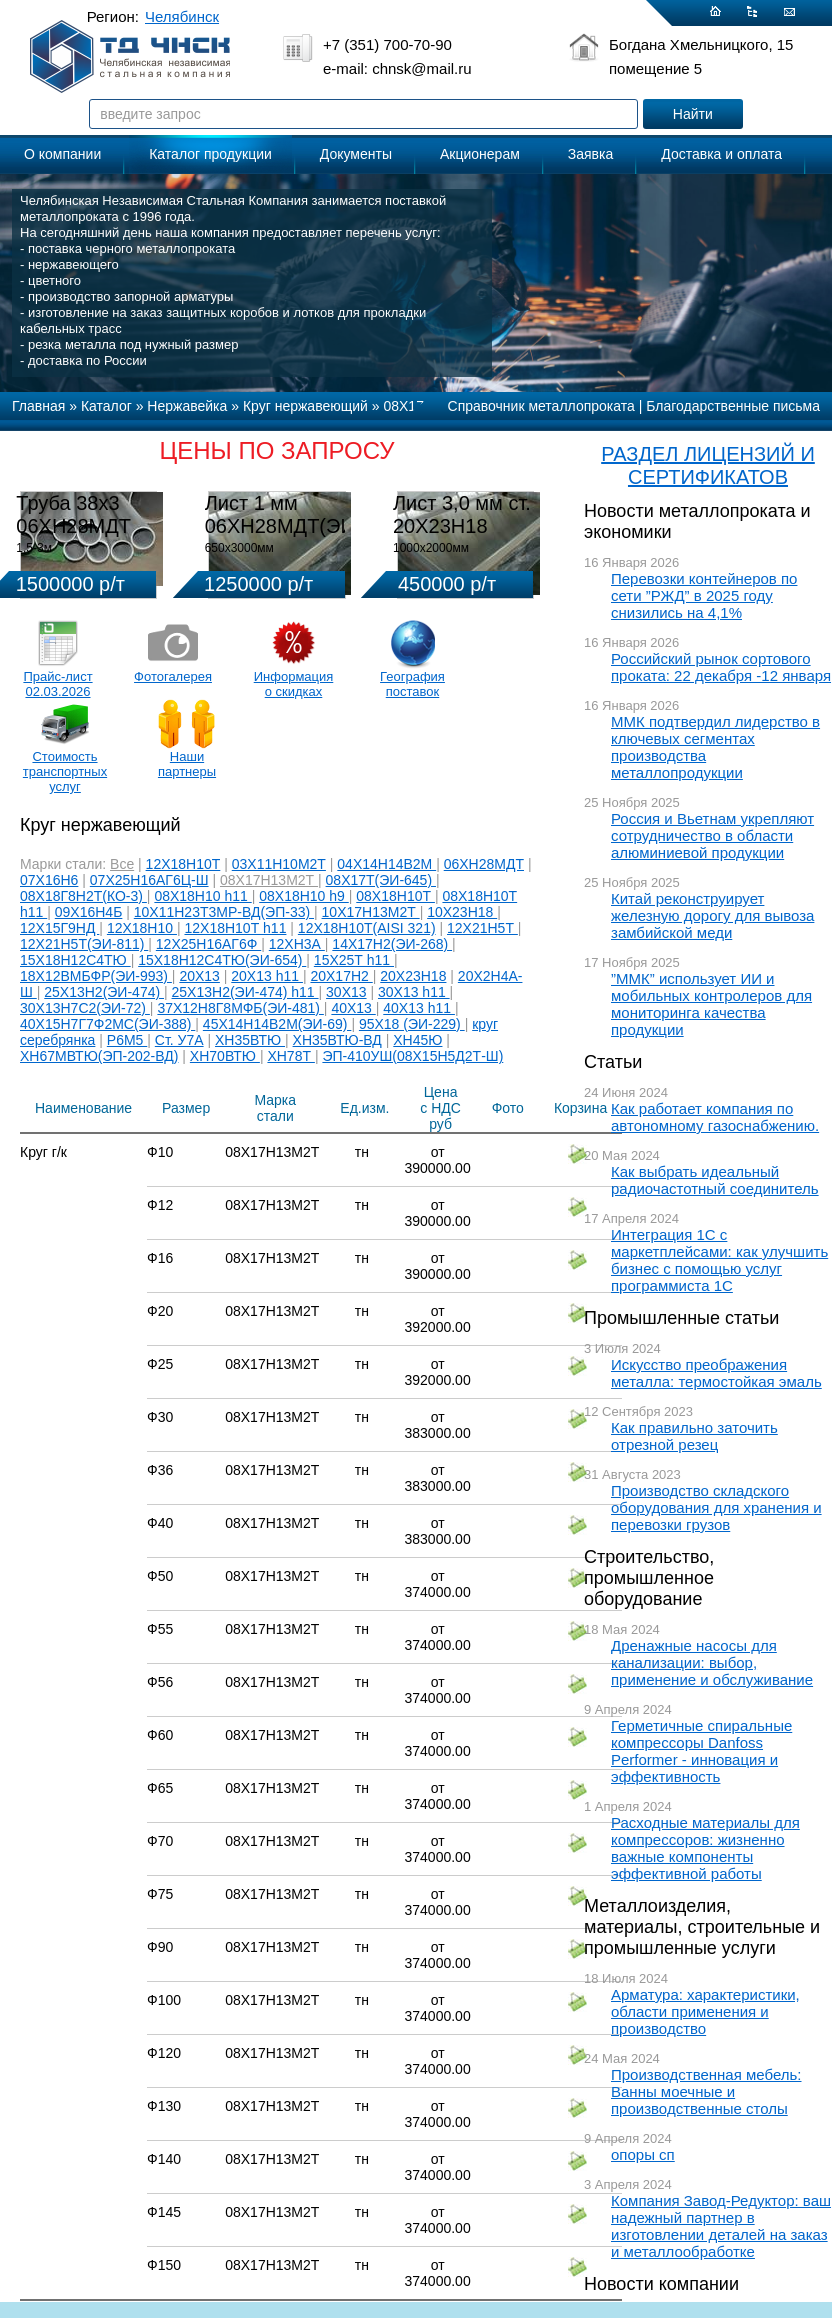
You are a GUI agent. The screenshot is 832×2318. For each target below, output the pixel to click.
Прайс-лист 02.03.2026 (57, 684)
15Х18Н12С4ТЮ (75, 960)
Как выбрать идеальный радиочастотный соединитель (715, 1180)
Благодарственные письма (733, 406)
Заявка (590, 154)
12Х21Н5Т (482, 928)
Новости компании (661, 2284)
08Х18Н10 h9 (304, 896)
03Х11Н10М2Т (279, 864)
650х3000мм (239, 548)
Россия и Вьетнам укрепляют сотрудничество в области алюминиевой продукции (712, 835)
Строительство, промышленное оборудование (649, 1578)
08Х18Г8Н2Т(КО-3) (83, 896)
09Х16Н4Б (89, 912)
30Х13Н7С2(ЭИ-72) (85, 1008)
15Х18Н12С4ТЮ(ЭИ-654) (222, 960)
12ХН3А (297, 944)
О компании (62, 154)
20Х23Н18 (413, 976)
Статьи (613, 1062)
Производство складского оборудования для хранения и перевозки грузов (716, 1507)
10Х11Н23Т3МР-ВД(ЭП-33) (224, 912)
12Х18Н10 (142, 928)
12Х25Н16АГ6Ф (208, 944)
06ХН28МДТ (484, 864)
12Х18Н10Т (183, 864)
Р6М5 (127, 1040)
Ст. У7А (179, 1040)
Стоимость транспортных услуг (65, 771)
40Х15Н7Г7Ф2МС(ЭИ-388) (107, 1024)
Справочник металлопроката (541, 406)
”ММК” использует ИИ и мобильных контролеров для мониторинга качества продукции (711, 1004)
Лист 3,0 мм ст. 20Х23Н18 (462, 514)
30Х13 (346, 992)
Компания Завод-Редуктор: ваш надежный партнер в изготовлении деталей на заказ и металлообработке (721, 2226)
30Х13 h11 (414, 992)
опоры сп (643, 2154)
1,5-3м (34, 548)
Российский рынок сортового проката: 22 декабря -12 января (721, 667)
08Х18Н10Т (395, 896)
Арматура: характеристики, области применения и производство (705, 2011)
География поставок (412, 684)
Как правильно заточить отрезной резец (694, 1436)
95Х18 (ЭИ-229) (412, 1024)
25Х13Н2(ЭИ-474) (104, 992)
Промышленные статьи (681, 1318)
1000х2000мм (431, 548)
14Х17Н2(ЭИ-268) (392, 944)
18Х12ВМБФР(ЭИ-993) (96, 976)
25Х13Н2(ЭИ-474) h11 (245, 992)
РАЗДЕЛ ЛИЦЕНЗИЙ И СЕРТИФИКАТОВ (708, 465)
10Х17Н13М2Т (371, 912)
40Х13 (353, 1008)
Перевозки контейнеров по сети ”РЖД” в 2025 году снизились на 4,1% (704, 595)
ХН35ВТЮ (250, 1040)
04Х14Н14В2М (386, 864)
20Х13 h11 (267, 976)
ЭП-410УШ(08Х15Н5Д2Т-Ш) (412, 1056)
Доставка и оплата (721, 154)
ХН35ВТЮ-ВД (337, 1040)
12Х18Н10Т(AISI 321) (367, 928)
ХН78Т (290, 1056)
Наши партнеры (187, 764)
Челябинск (182, 16)
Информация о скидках (294, 684)
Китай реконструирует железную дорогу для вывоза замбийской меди (712, 915)
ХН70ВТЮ (225, 1056)
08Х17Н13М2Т (269, 880)
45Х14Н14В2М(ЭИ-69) (277, 1024)
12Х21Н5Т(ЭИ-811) (84, 944)
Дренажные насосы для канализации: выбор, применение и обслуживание (712, 1662)
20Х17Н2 (341, 976)
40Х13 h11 (419, 1008)
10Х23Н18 (462, 912)
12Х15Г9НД (59, 928)
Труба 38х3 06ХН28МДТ (73, 514)
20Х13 (199, 976)
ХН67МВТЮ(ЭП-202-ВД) (99, 1056)
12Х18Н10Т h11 (235, 928)
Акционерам (480, 154)
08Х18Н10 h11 (202, 896)
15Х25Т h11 (354, 960)
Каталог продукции (210, 154)
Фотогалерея (173, 676)
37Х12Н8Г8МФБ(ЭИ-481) (240, 1008)
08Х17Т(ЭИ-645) (381, 880)
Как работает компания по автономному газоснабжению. (715, 1117)
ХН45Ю (417, 1040)
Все (122, 864)
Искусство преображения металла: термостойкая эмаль (716, 1373)
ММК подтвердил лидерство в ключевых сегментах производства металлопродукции (715, 747)
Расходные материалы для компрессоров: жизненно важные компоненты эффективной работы (705, 1848)
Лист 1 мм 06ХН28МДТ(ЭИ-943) (303, 514)
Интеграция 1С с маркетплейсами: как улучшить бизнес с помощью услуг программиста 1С (719, 1260)
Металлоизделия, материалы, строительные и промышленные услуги (702, 1927)
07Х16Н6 (49, 880)
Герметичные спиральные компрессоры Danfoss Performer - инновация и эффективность (701, 1751)
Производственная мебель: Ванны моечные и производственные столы (706, 2091)
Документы (356, 154)
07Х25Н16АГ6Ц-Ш (149, 880)
